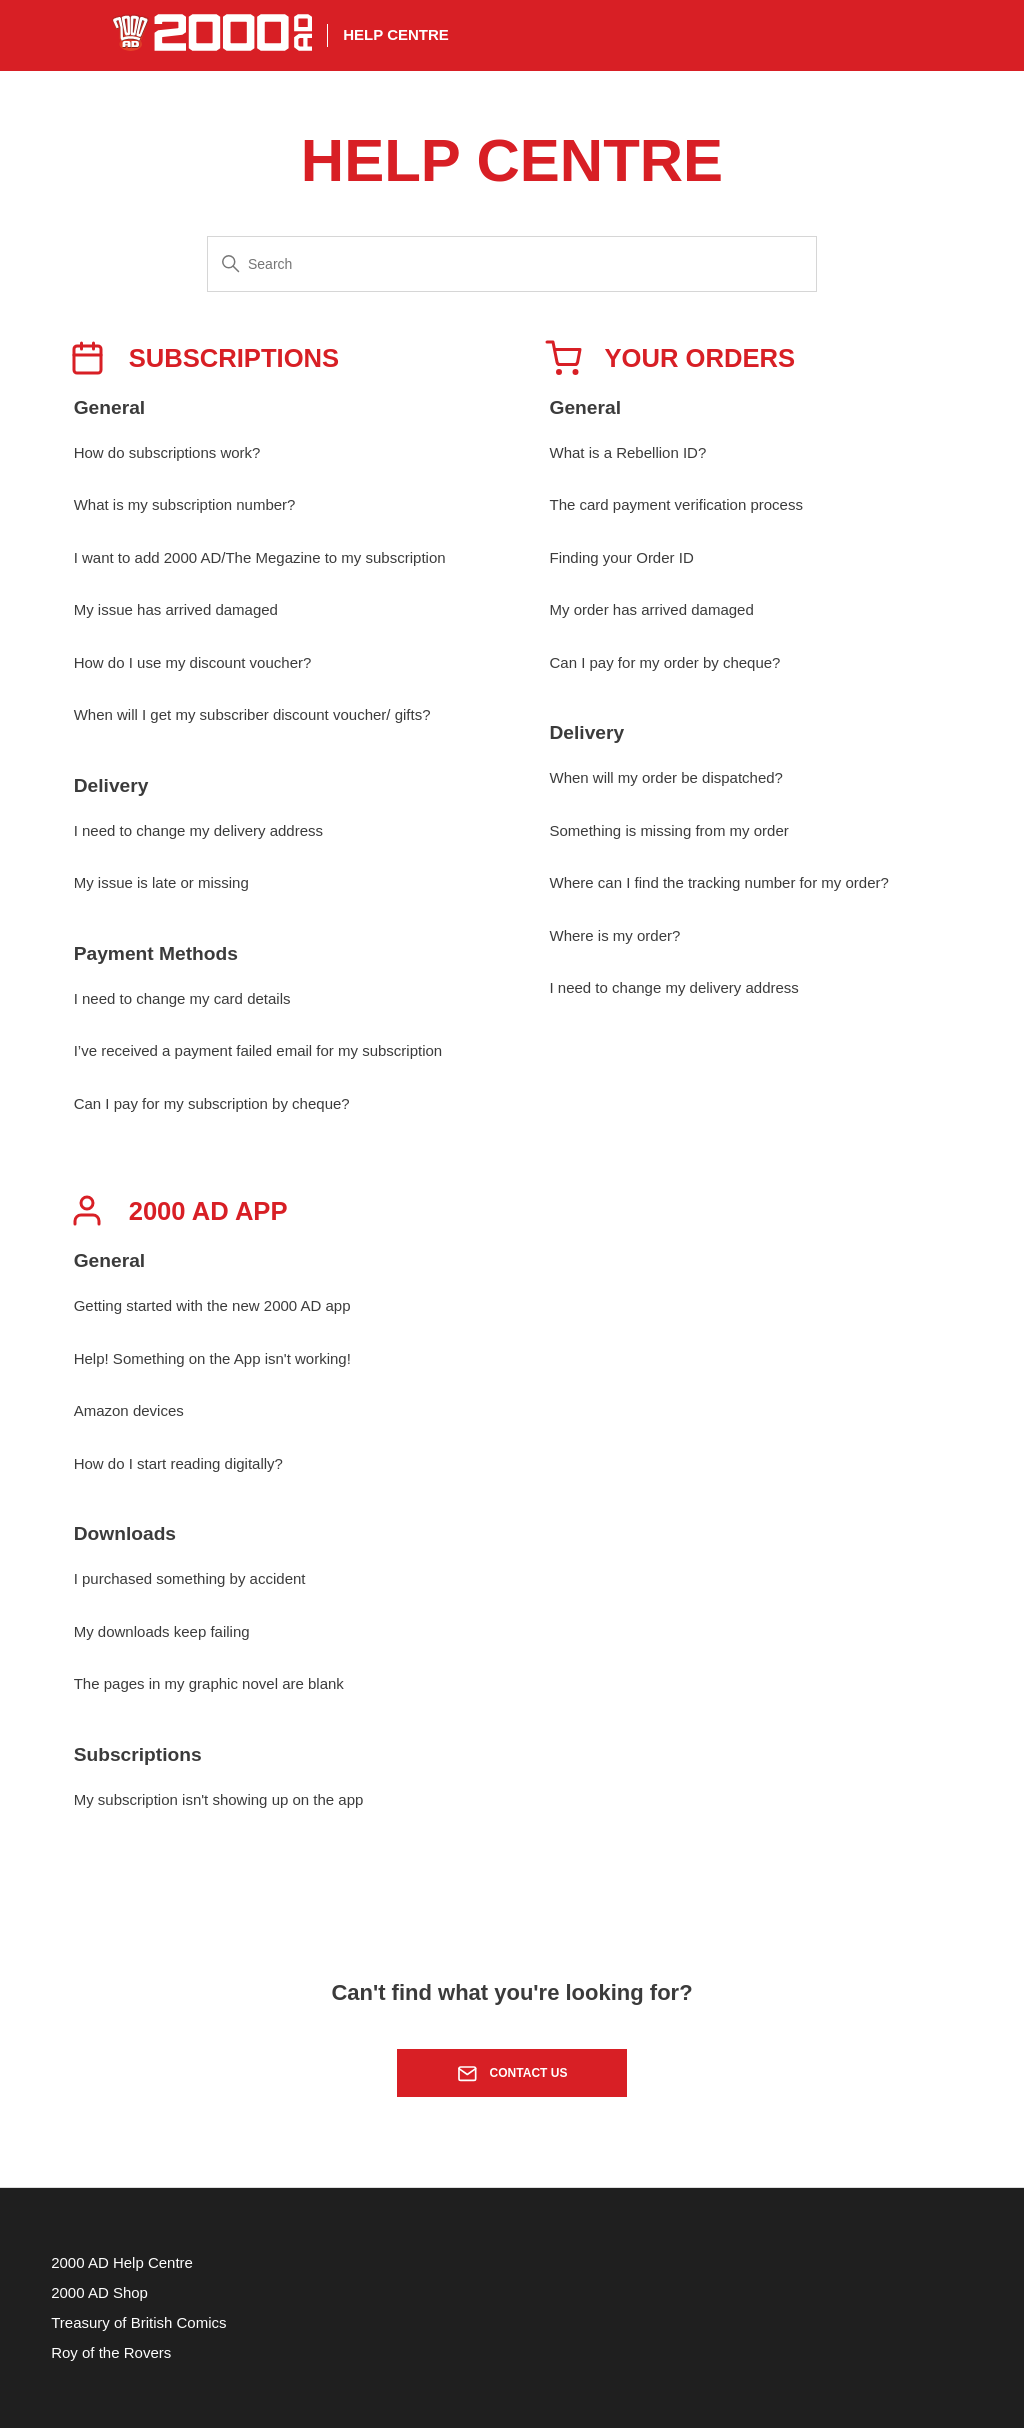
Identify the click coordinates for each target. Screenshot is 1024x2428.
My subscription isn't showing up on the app (219, 1799)
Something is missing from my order (669, 830)
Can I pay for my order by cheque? (665, 662)
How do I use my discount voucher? (193, 662)
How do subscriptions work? (167, 452)
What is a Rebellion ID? (628, 452)
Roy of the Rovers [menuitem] (111, 2352)
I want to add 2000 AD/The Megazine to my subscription (260, 557)
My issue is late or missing (161, 882)
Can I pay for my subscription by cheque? (212, 1103)
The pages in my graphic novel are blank (209, 1683)
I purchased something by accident (190, 1578)
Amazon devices (129, 1410)
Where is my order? (615, 935)
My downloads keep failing (162, 1631)
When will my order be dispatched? (666, 777)
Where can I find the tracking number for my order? (719, 882)
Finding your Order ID (622, 557)
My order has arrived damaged (652, 609)
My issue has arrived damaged (176, 609)
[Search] (512, 264)
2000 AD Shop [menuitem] (99, 2292)
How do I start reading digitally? (178, 1463)
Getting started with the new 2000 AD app (212, 1305)
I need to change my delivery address (198, 830)
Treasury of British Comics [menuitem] (138, 2322)
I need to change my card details (182, 998)
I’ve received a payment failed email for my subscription (258, 1050)
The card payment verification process (676, 504)
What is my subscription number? (185, 504)
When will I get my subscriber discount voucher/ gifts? (252, 714)
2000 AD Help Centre (122, 2262)
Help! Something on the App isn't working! (212, 1358)
